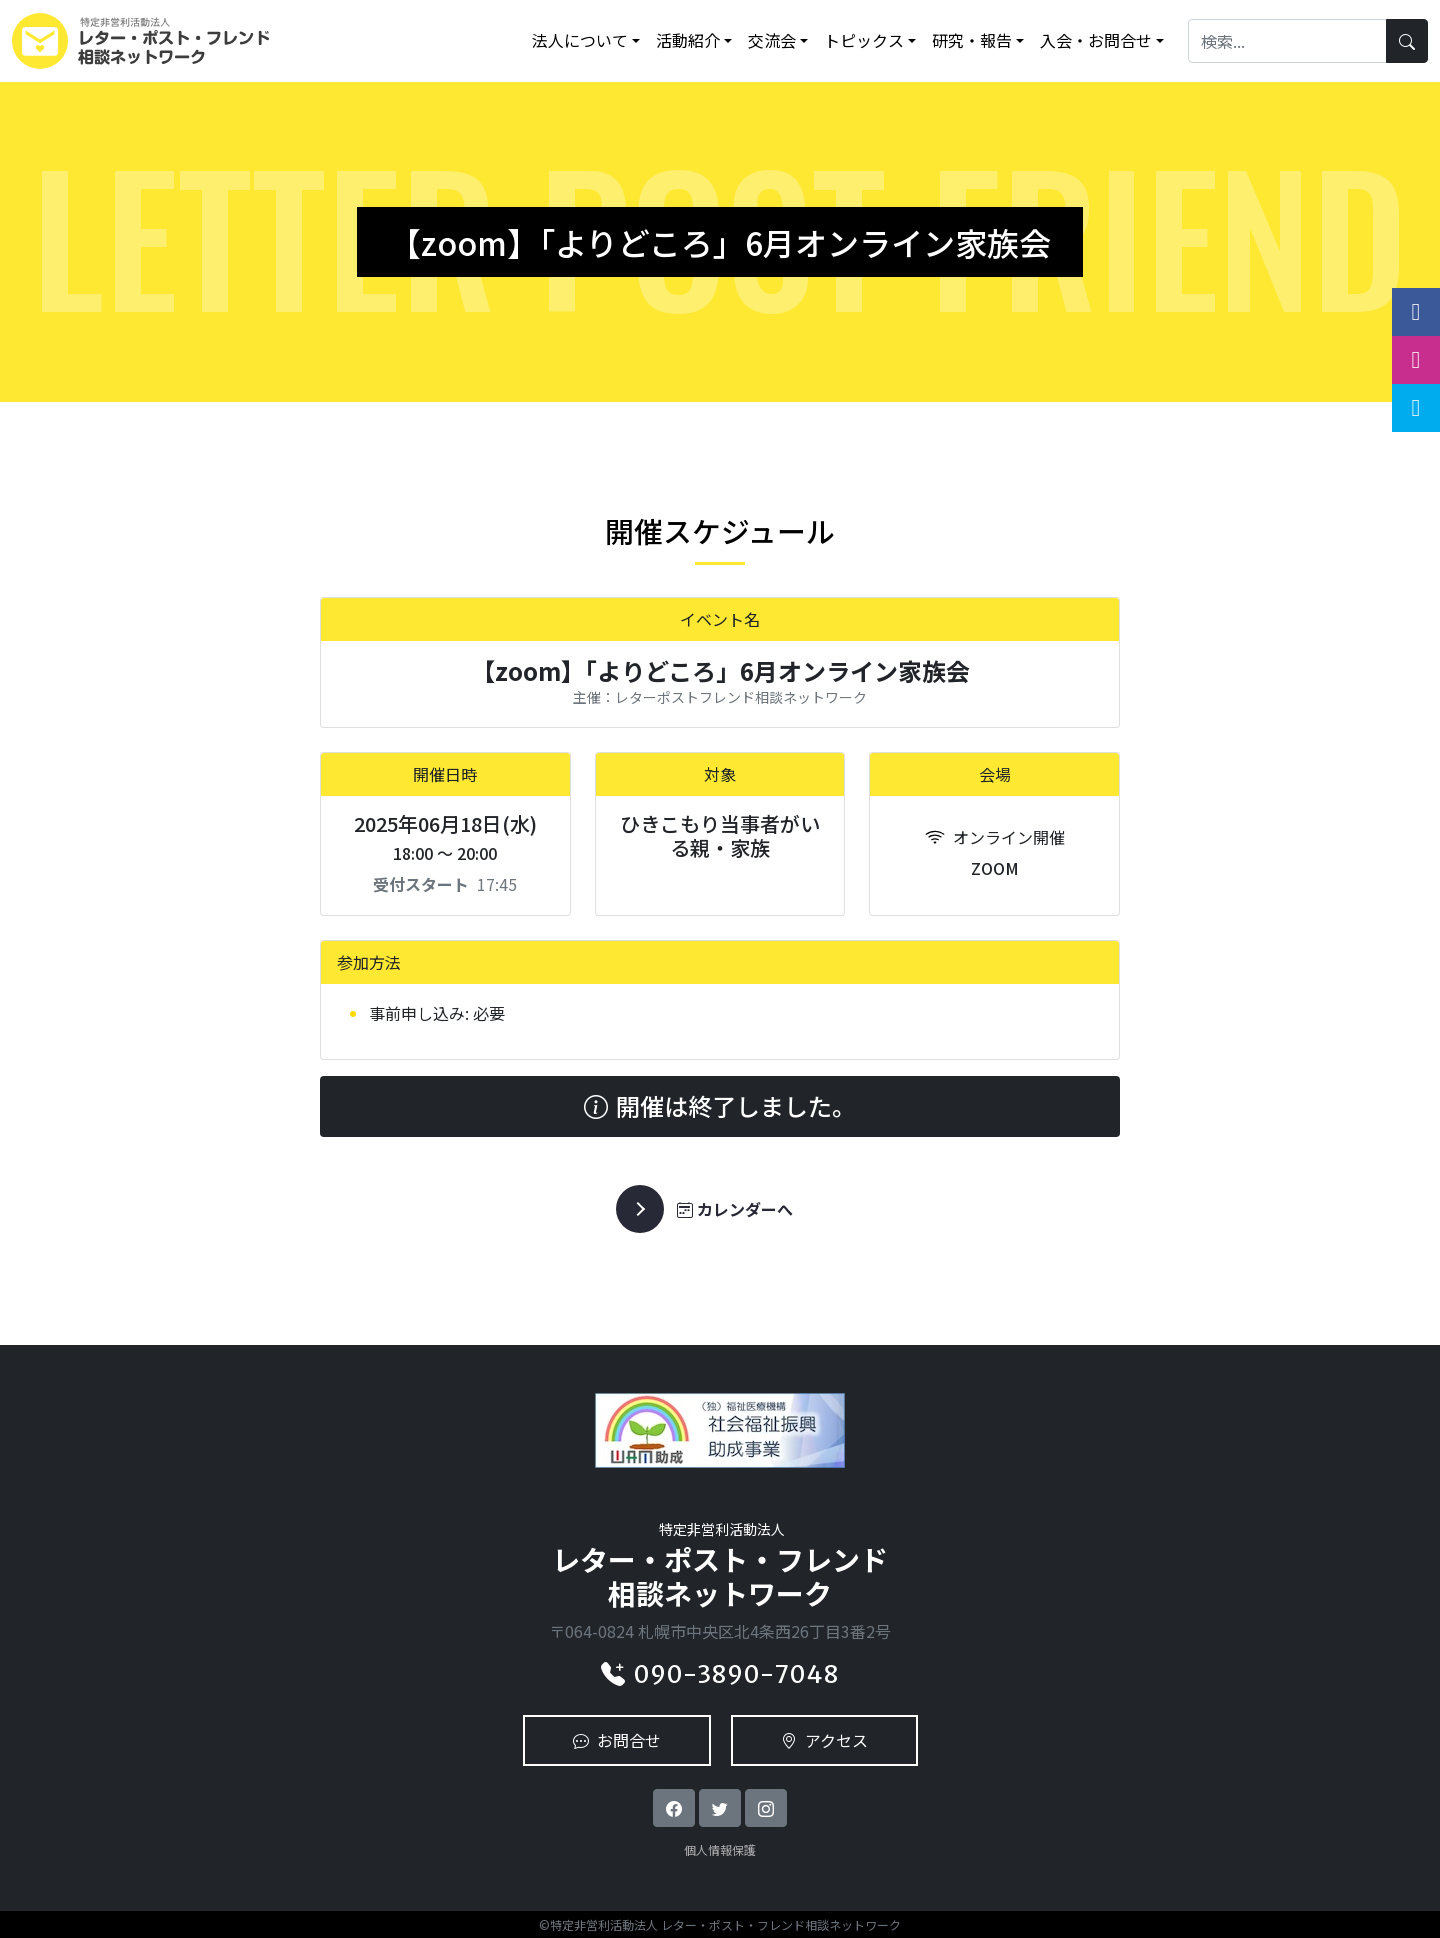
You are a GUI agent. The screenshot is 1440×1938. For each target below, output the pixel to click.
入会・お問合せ (1096, 40)
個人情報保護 (720, 1849)
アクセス (824, 1740)
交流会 (772, 40)
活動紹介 (688, 40)
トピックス (864, 40)
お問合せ (617, 1740)
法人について (580, 40)
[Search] (1287, 40)
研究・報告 (972, 40)
